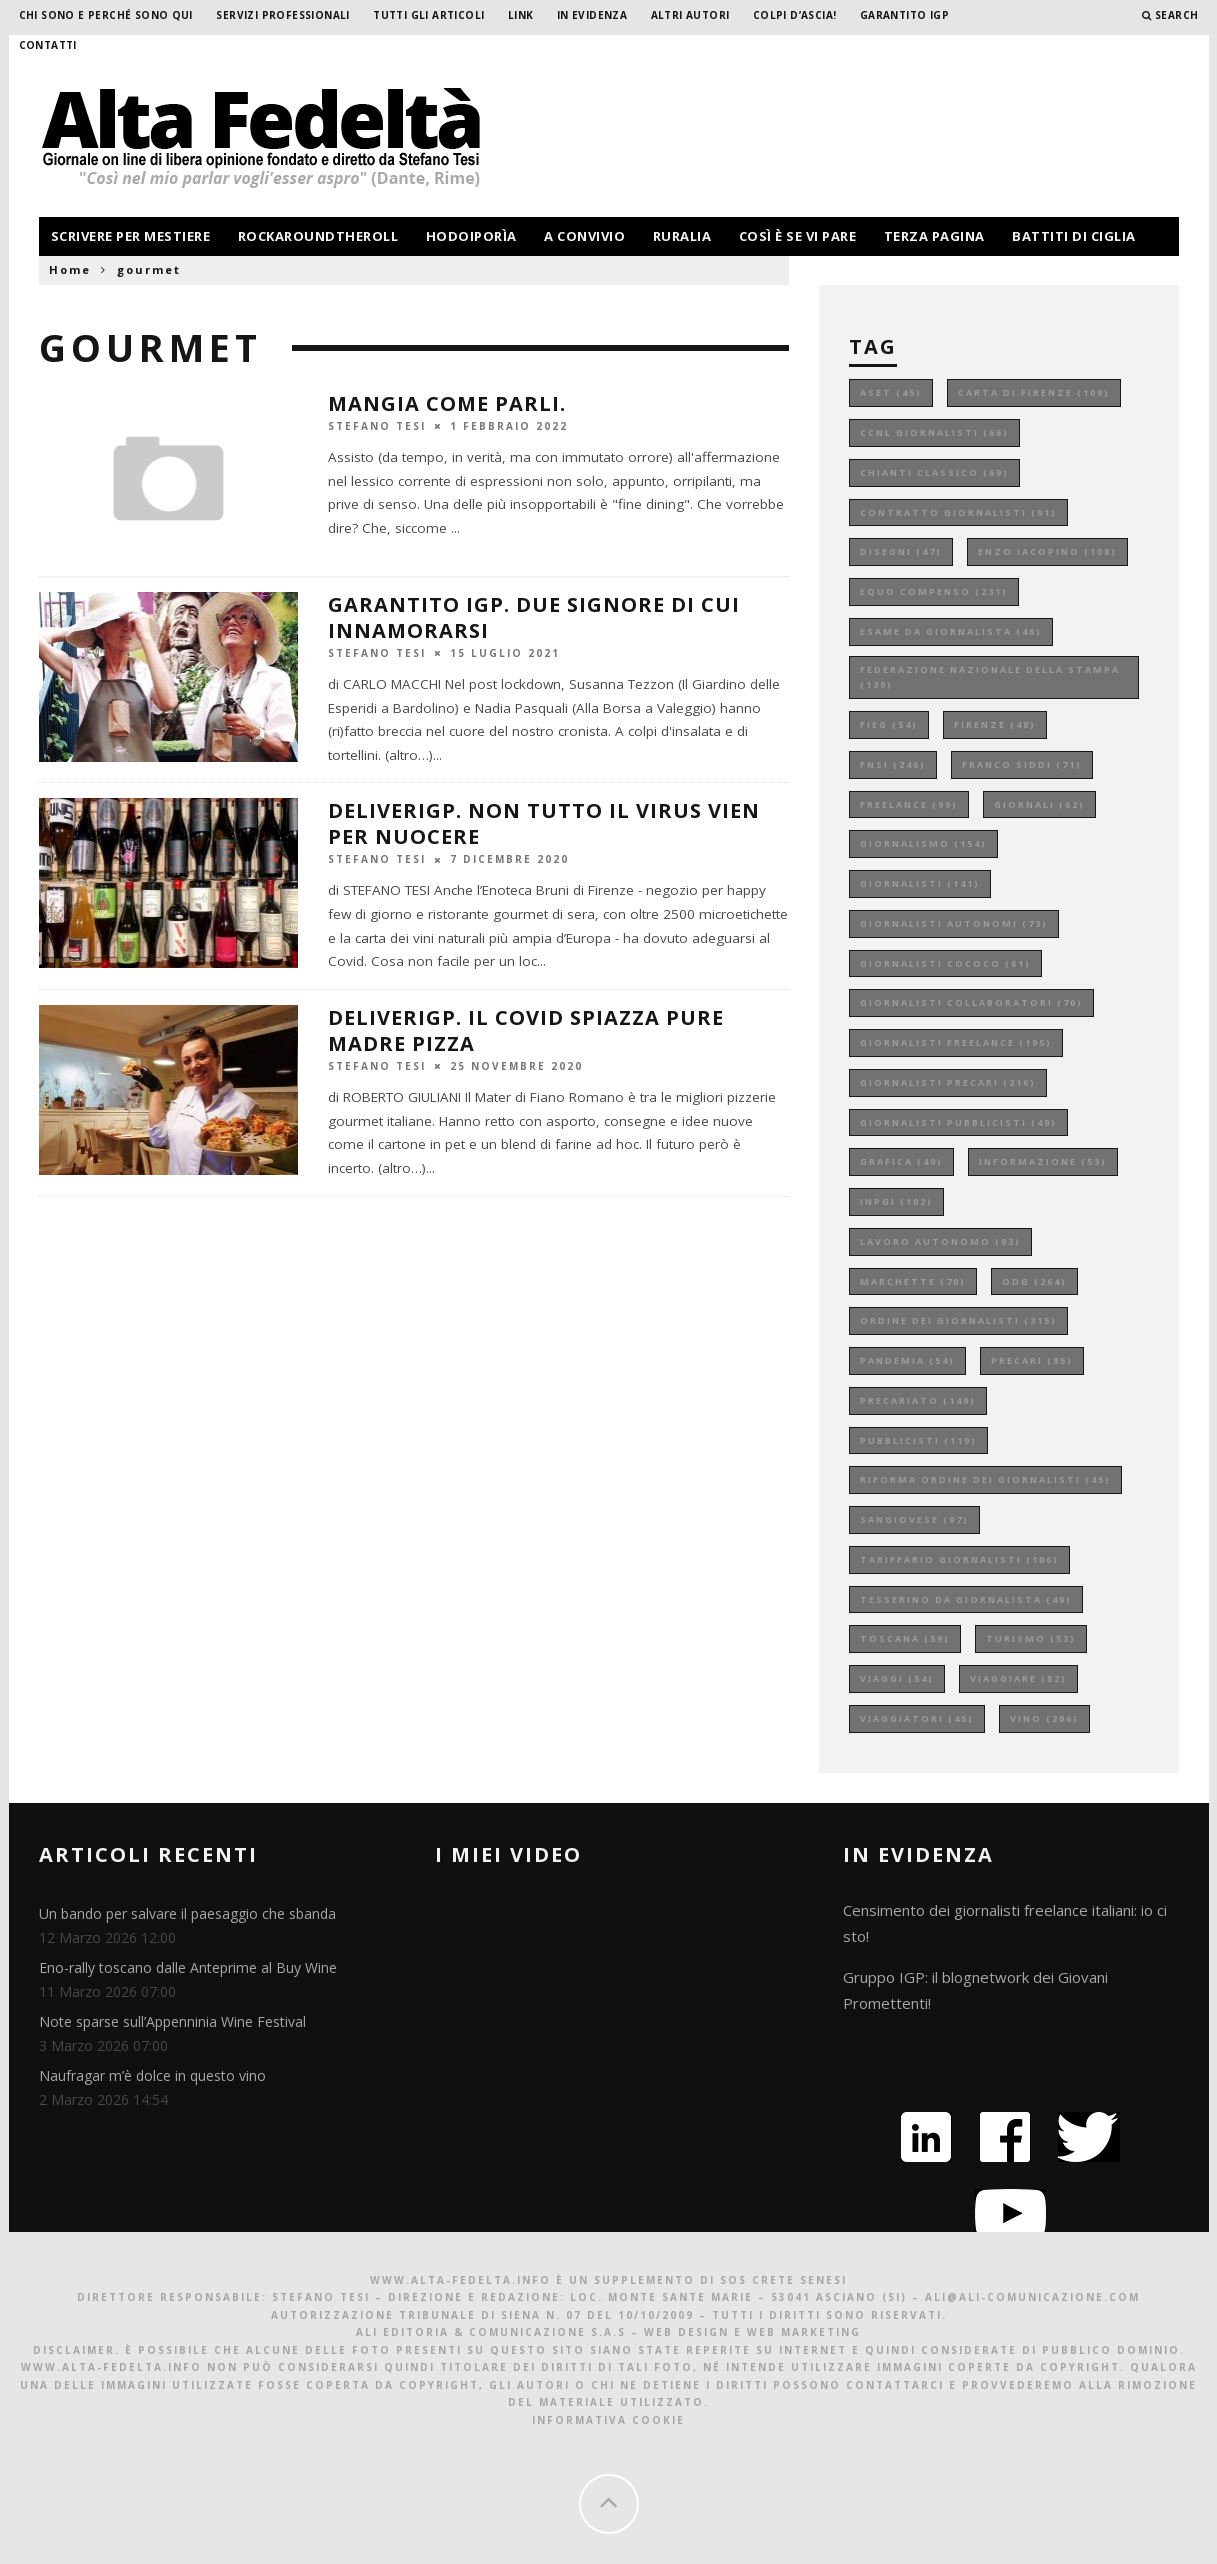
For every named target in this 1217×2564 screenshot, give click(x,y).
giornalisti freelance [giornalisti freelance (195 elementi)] (956, 1042)
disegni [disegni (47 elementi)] (901, 551)
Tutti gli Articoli (428, 15)
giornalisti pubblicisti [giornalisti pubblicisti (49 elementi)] (958, 1122)
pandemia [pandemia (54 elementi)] (907, 1360)
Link (521, 15)
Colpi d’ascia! (795, 15)
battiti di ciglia (1074, 236)
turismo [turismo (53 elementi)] (1031, 1638)
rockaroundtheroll (318, 236)
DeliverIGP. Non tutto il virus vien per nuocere (544, 823)
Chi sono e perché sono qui (106, 15)
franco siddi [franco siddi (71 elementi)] (1022, 764)
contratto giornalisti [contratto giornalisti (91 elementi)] (958, 512)
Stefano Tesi (377, 425)
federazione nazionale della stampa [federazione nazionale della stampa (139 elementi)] (990, 677)
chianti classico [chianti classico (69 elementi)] (934, 472)
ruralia (682, 236)
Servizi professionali (282, 15)
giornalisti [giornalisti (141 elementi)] (920, 883)
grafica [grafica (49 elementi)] (901, 1161)
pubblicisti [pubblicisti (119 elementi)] (918, 1440)
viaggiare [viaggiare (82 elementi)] (1018, 1678)
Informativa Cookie (608, 2420)
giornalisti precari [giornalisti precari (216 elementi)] (948, 1082)
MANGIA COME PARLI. (447, 403)
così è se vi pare (798, 236)
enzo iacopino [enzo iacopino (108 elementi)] (1047, 551)
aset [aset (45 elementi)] (891, 392)
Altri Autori (690, 15)
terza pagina (934, 236)
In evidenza (592, 15)
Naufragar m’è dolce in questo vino (152, 2075)
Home (70, 269)
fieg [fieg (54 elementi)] (889, 724)
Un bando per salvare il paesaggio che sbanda (187, 1913)
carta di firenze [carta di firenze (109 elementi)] (1034, 392)
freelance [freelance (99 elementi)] (909, 804)
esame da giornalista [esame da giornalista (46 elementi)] (951, 631)
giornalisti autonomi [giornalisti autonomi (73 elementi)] (954, 923)
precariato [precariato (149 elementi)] (918, 1400)
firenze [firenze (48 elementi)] (995, 724)
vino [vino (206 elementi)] (1044, 1718)
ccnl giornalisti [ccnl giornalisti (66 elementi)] (934, 432)
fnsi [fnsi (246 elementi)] (893, 764)
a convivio (584, 236)
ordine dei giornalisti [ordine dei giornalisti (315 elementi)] (958, 1320)
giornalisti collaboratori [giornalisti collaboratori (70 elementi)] (971, 1002)
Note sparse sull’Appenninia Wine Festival (172, 2021)
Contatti (48, 45)
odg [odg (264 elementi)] (1034, 1281)
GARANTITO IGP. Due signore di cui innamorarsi (534, 617)
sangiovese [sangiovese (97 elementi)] (914, 1519)
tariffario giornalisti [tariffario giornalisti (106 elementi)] (959, 1559)
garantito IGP (904, 15)
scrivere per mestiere (131, 236)
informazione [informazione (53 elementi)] (1043, 1161)
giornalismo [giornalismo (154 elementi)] (923, 843)
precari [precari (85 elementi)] (1032, 1360)
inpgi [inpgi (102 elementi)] (896, 1201)
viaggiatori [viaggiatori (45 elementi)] (917, 1718)
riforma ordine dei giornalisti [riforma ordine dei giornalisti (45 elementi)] (985, 1479)
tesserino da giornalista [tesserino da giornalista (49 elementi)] (966, 1599)
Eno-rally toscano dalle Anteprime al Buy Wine (188, 1967)
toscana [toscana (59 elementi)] (905, 1638)
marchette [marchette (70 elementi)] (913, 1281)
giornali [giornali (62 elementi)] (1039, 804)
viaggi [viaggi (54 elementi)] (897, 1678)
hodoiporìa (471, 236)
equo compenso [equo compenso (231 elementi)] (934, 591)
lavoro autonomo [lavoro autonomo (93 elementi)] (940, 1241)
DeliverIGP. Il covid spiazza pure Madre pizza (526, 1030)
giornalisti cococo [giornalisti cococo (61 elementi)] (945, 963)
